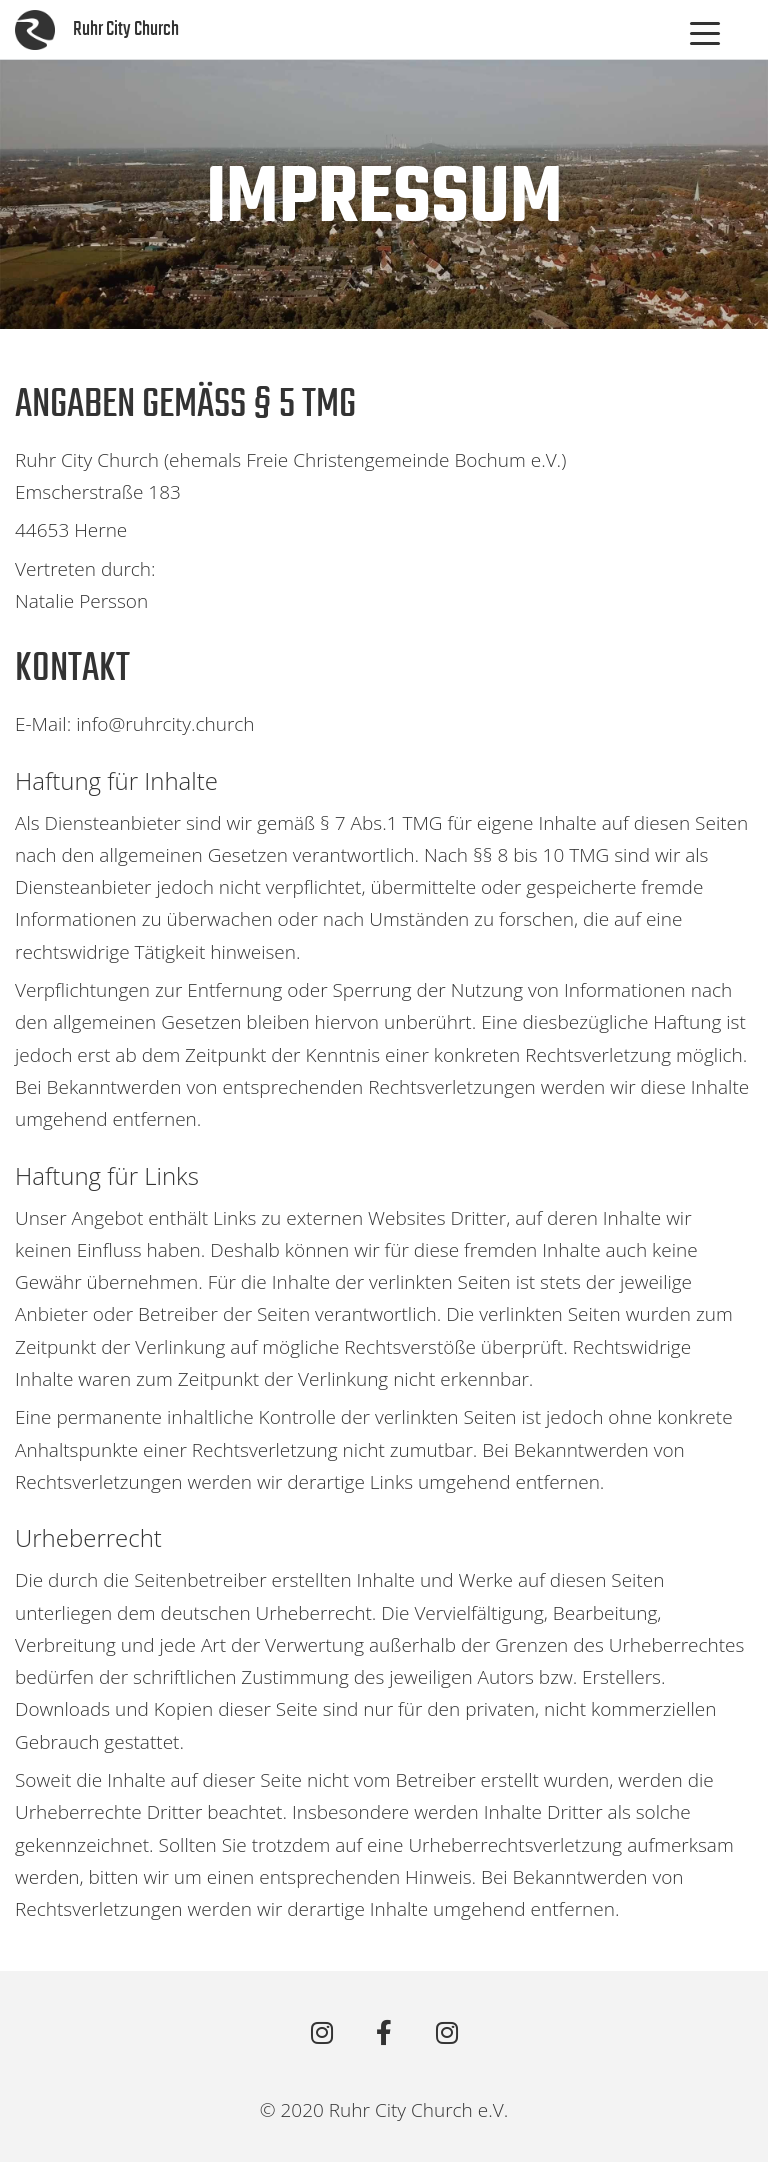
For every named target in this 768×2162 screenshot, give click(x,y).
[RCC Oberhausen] (446, 2033)
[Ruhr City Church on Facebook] (384, 2033)
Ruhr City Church (126, 29)
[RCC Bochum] (321, 2033)
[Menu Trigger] (705, 33)
